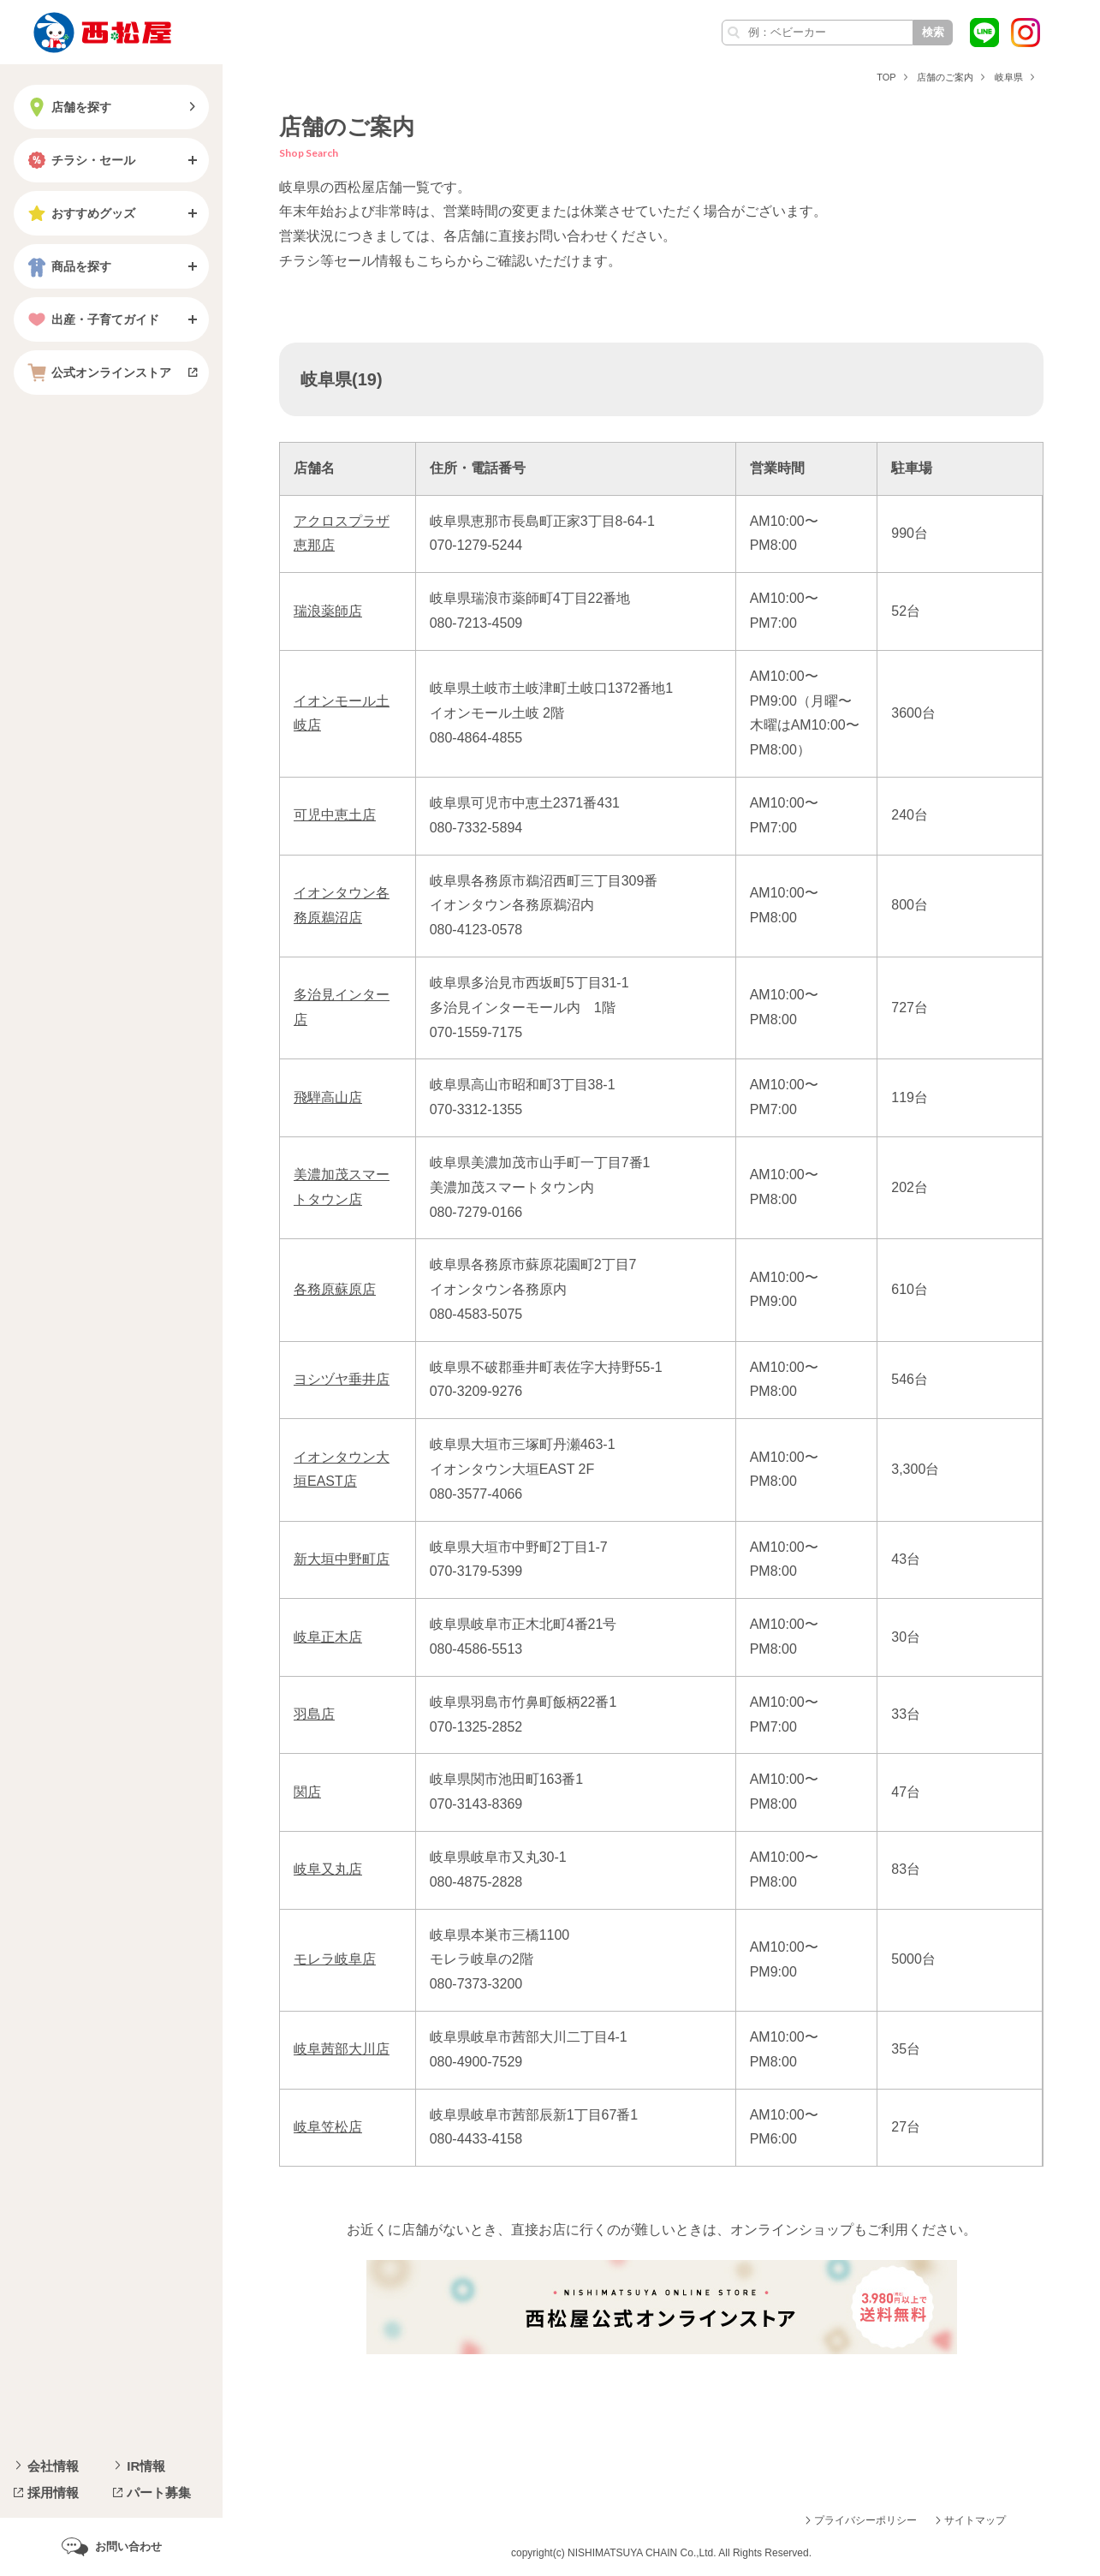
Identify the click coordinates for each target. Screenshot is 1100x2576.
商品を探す (67, 266)
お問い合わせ (128, 2546)
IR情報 (146, 2466)
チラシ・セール (79, 160)
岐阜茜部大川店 (341, 2049)
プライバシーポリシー (865, 2520)
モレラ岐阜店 (335, 1959)
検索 (933, 32)
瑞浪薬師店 (328, 611)
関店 (307, 1792)
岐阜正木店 (328, 1637)
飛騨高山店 (328, 1097)
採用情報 (53, 2492)
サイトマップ (975, 2520)
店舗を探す (67, 107)
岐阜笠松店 (328, 2127)
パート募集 (159, 2492)
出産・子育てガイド (91, 319)
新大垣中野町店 (341, 1559)
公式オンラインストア (97, 372)
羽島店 (314, 1714)
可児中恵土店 (335, 815)
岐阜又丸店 (328, 1869)
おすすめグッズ (79, 213)
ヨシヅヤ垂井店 (341, 1379)
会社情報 (53, 2466)
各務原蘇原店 (335, 1289)
